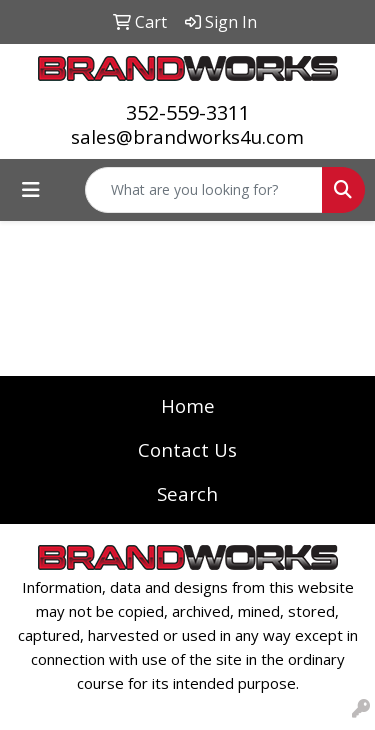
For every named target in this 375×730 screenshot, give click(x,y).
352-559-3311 (188, 112)
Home (188, 405)
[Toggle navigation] (31, 190)
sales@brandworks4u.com (187, 136)
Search (187, 493)
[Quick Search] (204, 190)
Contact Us (187, 449)
